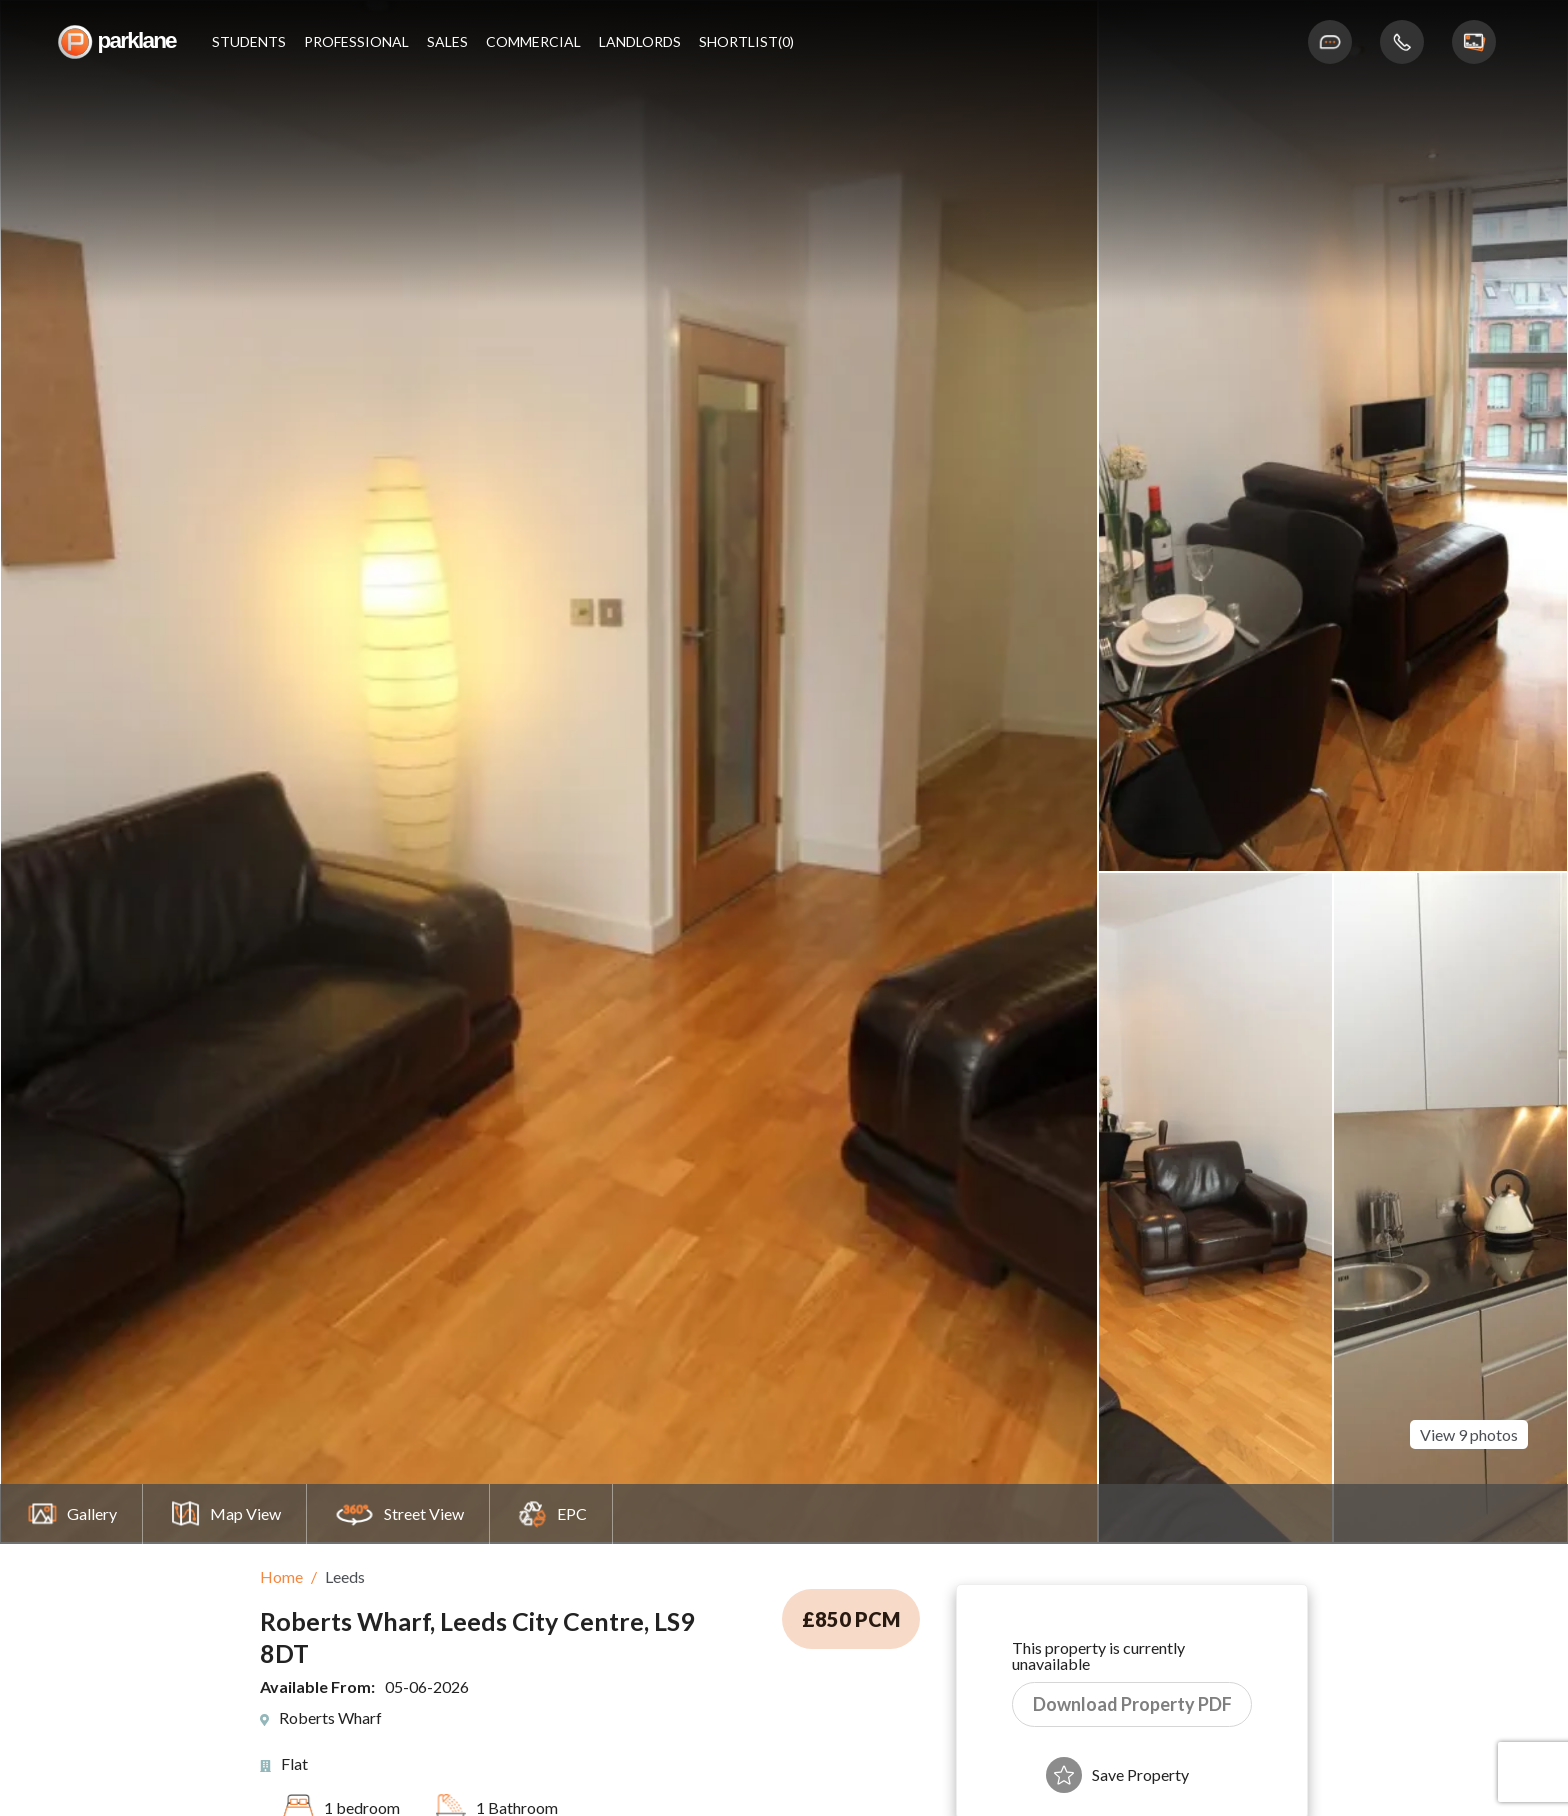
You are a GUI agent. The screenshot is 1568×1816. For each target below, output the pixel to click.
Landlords (640, 42)
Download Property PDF (1132, 1704)
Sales (447, 42)
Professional (356, 42)
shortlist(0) (746, 42)
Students (249, 42)
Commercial (533, 42)
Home (281, 1576)
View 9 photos (1469, 1403)
